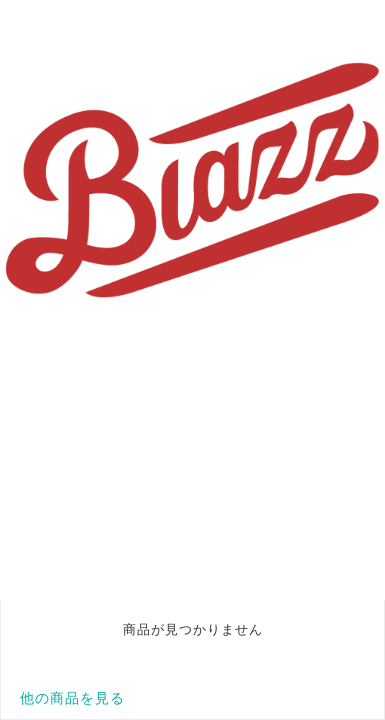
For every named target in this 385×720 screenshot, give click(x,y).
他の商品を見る (72, 698)
